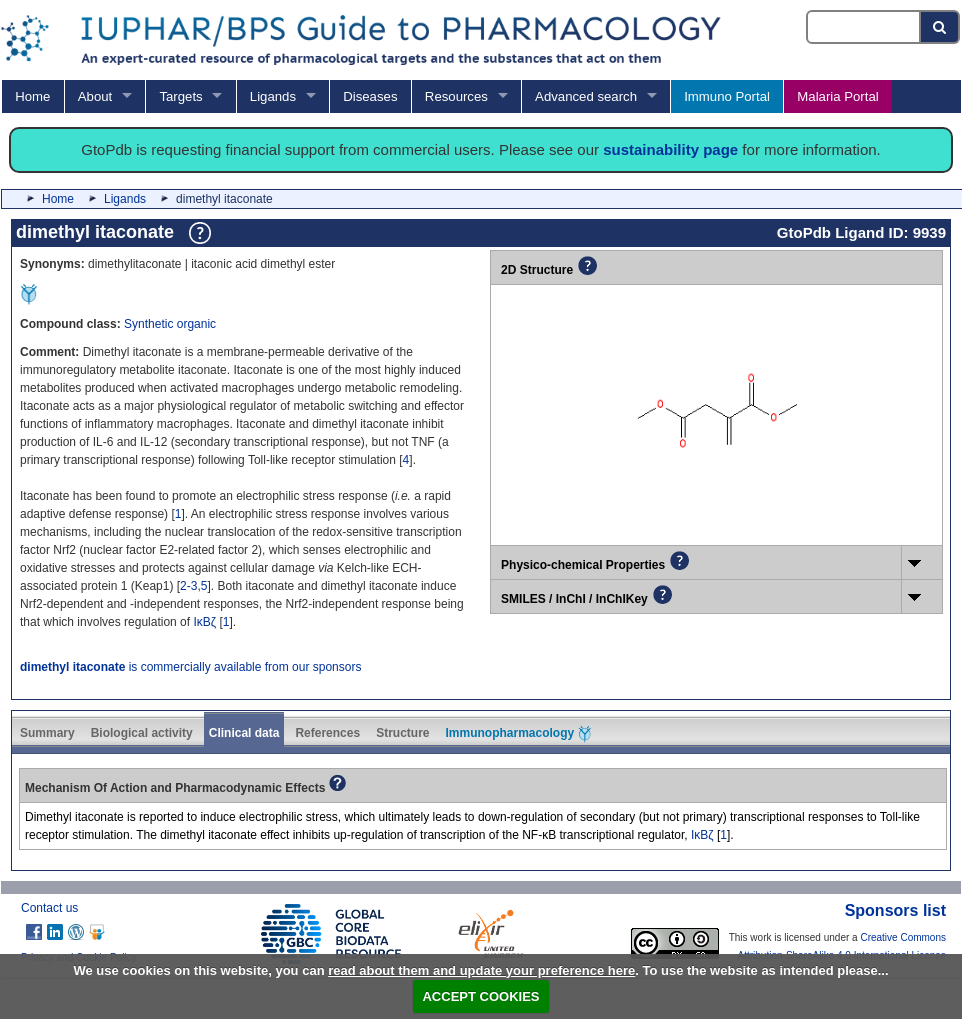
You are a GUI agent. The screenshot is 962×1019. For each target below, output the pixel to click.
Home (32, 96)
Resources (456, 96)
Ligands (273, 96)
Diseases (370, 96)
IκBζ (204, 622)
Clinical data (244, 733)
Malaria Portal (837, 96)
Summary (47, 733)
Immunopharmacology (518, 734)
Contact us (49, 908)
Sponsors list (895, 910)
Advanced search (586, 96)
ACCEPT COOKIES (480, 996)
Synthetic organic (170, 324)
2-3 (188, 586)
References (327, 733)
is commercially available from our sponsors (190, 667)
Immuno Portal (727, 96)
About (95, 96)
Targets (180, 96)
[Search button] (940, 27)
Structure (402, 733)
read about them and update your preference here (481, 970)
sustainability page (670, 149)
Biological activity (142, 733)
